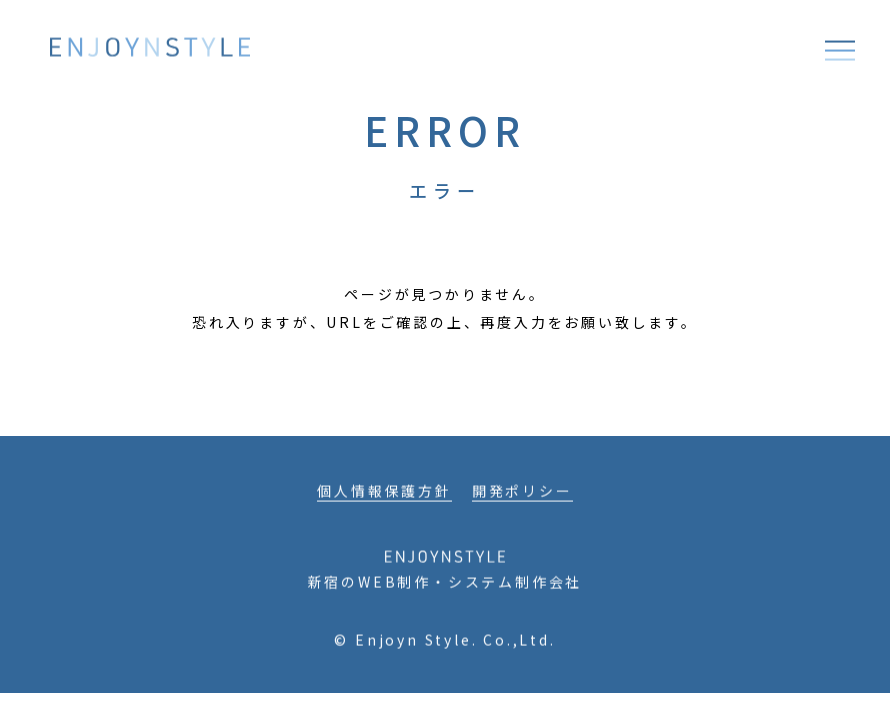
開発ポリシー (522, 495)
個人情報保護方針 (384, 495)
